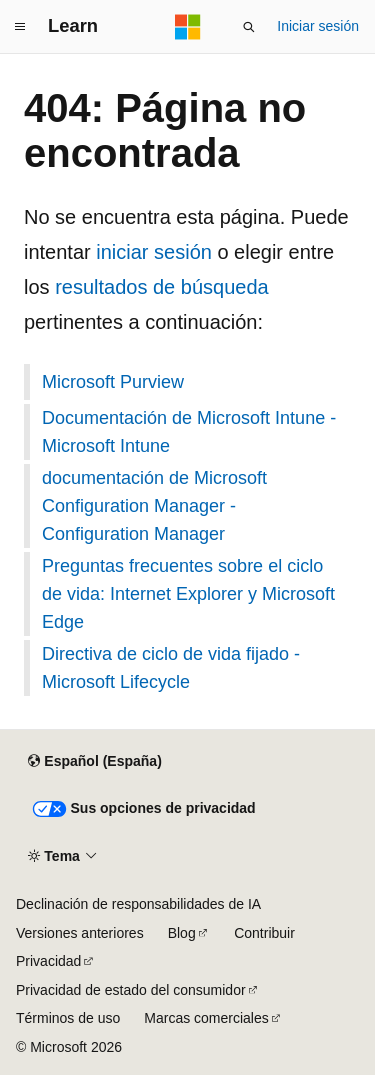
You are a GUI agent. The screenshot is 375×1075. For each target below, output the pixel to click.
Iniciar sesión (318, 26)
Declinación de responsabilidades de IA (138, 904)
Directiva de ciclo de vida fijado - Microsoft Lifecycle (171, 668)
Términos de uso (68, 1018)
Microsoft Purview (113, 382)
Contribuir (264, 933)
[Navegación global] (20, 27)
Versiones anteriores (80, 933)
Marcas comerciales (206, 1018)
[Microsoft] (188, 27)
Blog (182, 933)
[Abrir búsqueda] (249, 27)
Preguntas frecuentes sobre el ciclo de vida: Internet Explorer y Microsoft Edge (188, 594)
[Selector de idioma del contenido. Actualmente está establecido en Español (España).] (94, 762)
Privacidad (48, 961)
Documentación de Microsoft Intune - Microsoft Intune (189, 432)
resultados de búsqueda (162, 287)
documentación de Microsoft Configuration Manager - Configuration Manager (154, 506)
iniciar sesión (154, 252)
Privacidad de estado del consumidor (131, 990)
